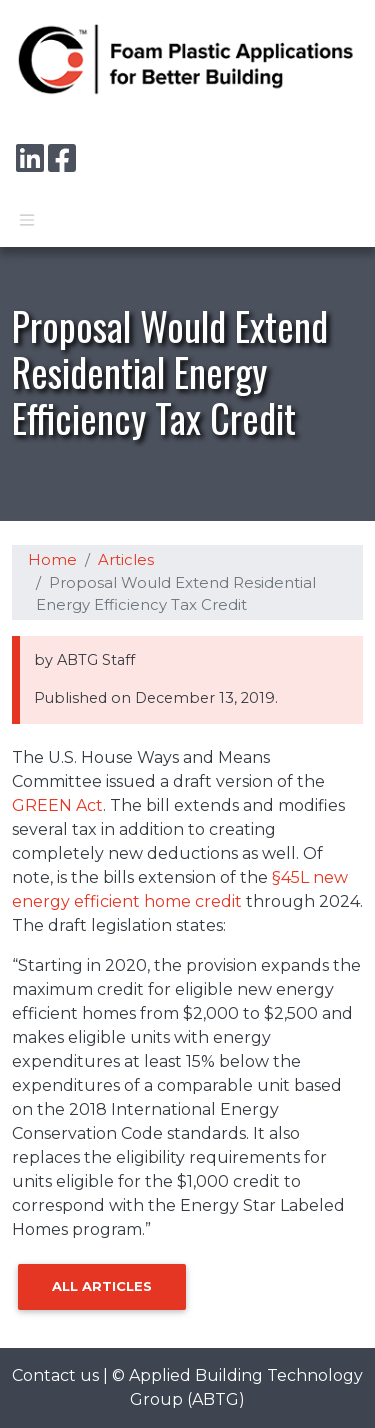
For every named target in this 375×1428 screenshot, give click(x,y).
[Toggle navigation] (27, 220)
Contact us (55, 1375)
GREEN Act (57, 805)
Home (52, 560)
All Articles (102, 1286)
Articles (126, 560)
